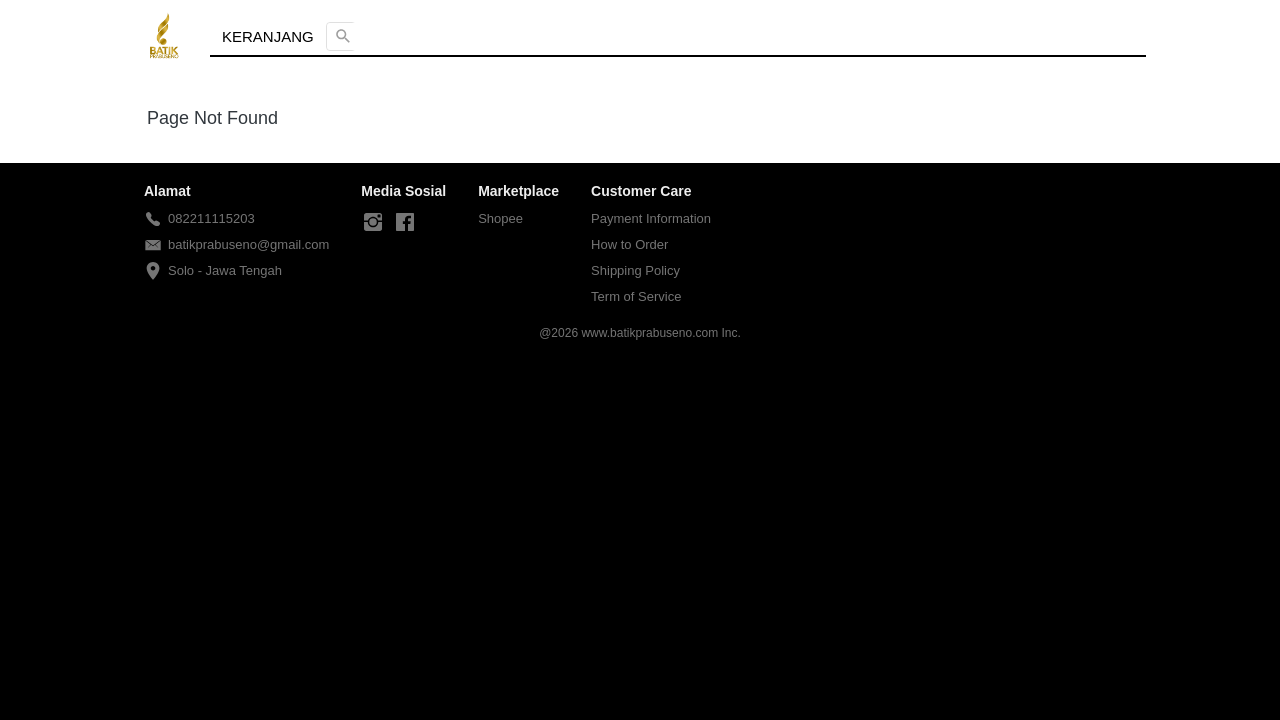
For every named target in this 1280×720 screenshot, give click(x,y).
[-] (373, 223)
